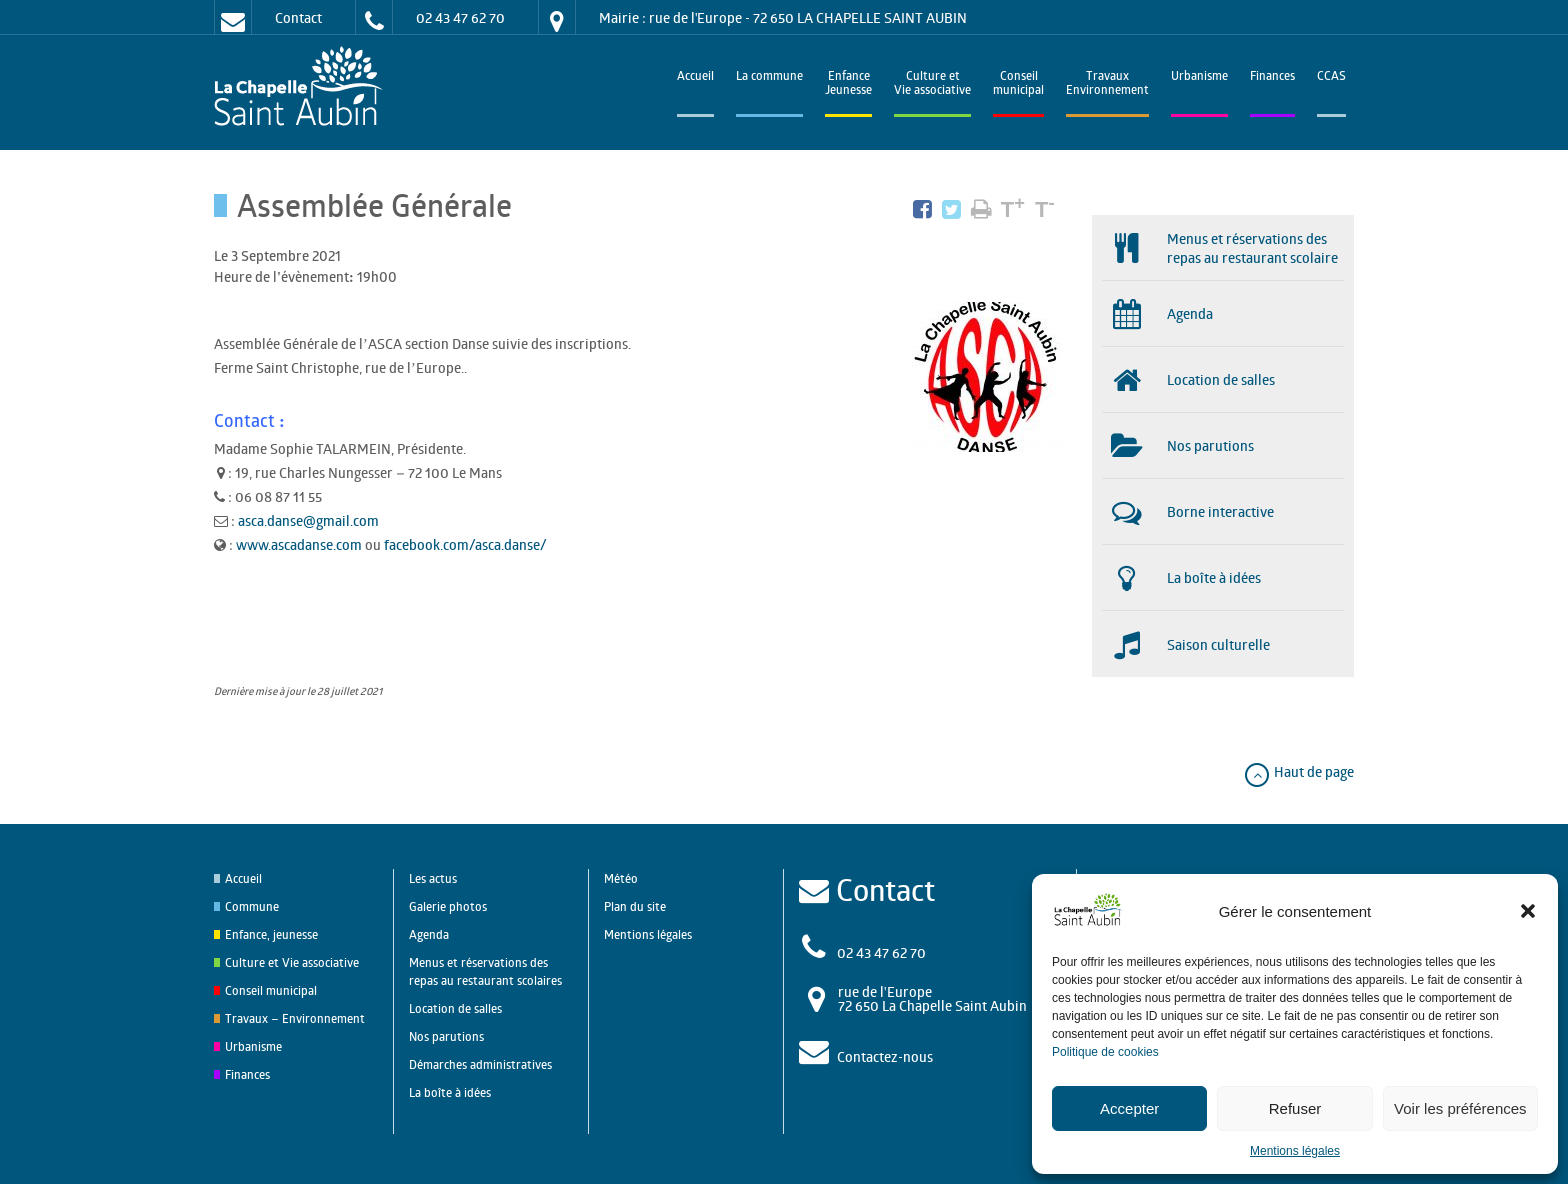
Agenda (429, 934)
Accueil (695, 77)
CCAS (1331, 77)
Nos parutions (446, 1036)
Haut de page (1298, 771)
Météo (621, 878)
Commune (252, 906)
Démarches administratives (480, 1064)
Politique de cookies (1105, 1052)
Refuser (1295, 1108)
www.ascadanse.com (299, 544)
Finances (1272, 77)
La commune (769, 77)
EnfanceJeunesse (848, 84)
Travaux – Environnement (295, 1018)
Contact (298, 17)
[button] (1528, 911)
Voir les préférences (1460, 1108)
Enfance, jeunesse (271, 934)
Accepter (1129, 1108)
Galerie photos (448, 906)
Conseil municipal (271, 990)
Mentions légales (1295, 1151)
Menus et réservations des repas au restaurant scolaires (485, 971)
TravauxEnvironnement (1107, 84)
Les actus (433, 878)
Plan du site (635, 906)
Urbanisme (1199, 77)
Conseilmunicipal (1018, 84)
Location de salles (455, 1008)
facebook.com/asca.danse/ (465, 544)
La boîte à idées (450, 1092)
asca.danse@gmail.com (308, 520)
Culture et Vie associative (932, 84)
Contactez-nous (885, 1056)
